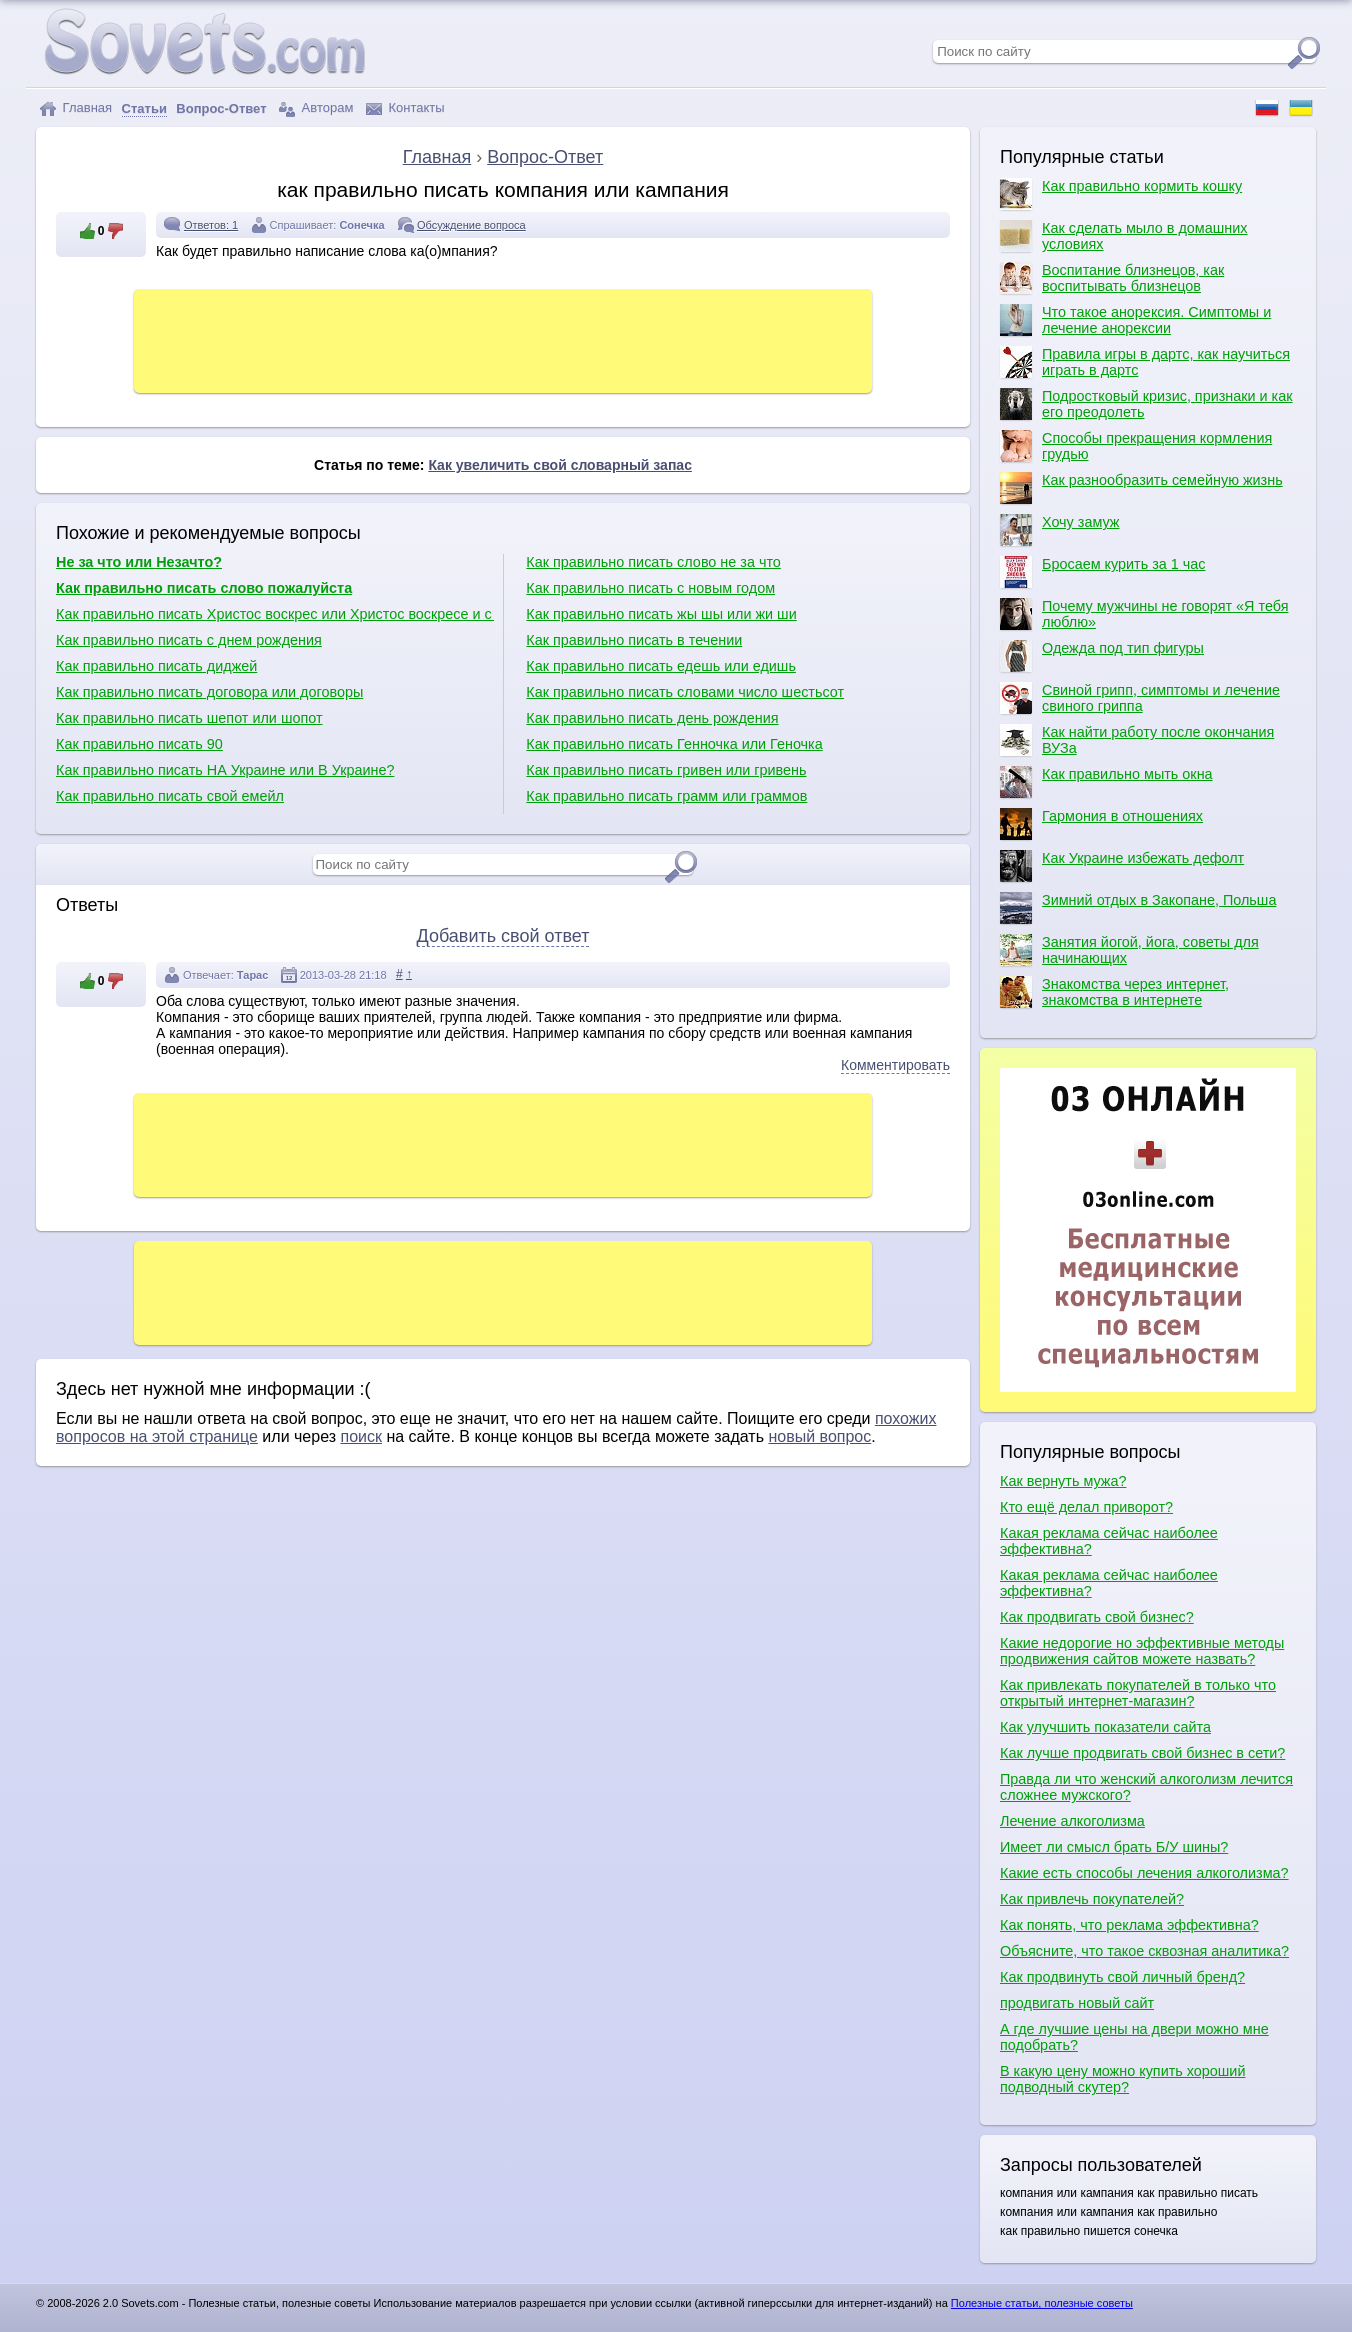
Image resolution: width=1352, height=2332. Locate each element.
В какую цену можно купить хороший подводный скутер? (1122, 2079)
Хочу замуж (1059, 530)
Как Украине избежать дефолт (1122, 866)
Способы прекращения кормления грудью (1136, 446)
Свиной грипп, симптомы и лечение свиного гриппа (1140, 698)
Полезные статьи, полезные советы (1042, 2303)
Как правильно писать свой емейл (170, 796)
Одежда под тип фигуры (1102, 656)
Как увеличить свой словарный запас (560, 465)
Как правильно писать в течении (634, 640)
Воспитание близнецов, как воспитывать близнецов (1112, 278)
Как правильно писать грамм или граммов (666, 796)
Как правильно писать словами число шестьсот (685, 692)
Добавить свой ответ (503, 936)
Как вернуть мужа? (1063, 1481)
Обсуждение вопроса (471, 225)
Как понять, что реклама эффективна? (1129, 1925)
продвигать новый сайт (1077, 2003)
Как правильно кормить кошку (1121, 194)
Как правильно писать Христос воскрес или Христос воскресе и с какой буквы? (275, 614)
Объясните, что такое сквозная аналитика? (1144, 1951)
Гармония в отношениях (1101, 824)
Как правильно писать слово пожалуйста (204, 588)
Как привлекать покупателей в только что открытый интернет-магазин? (1138, 1693)
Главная (75, 108)
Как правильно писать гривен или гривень (666, 770)
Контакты (405, 108)
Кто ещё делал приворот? (1086, 1507)
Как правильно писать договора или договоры (209, 692)
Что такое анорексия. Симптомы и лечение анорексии (1135, 320)
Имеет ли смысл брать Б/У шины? (1114, 1847)
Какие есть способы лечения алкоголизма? (1144, 1873)
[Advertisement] (503, 339)
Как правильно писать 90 (139, 744)
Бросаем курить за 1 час (1102, 572)
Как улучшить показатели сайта (1105, 1727)
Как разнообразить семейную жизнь (1141, 488)
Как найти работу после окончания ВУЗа (1137, 740)
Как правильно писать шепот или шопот (189, 718)
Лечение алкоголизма (1072, 1821)
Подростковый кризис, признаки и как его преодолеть (1146, 404)
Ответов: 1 (211, 225)
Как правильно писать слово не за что (653, 562)
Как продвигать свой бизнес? (1097, 1617)
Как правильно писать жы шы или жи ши (661, 614)
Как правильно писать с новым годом (650, 588)
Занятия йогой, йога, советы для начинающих (1129, 950)
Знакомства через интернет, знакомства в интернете (1114, 992)
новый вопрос (819, 1436)
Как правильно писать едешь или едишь (661, 666)
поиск (361, 1436)
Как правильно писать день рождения (652, 718)
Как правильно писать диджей (156, 666)
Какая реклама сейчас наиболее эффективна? (1109, 1541)
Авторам (316, 108)
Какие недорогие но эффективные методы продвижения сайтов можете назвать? (1142, 1651)
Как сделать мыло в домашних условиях (1123, 236)
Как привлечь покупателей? (1092, 1899)
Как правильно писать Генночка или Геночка (674, 744)
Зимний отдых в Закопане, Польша (1138, 908)
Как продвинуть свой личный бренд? (1122, 1977)
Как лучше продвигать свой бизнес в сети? (1142, 1753)
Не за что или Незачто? (139, 562)
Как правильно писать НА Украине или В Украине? (225, 770)
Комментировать (895, 1065)
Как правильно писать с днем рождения (189, 640)
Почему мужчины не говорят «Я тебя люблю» (1144, 614)
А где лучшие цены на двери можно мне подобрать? (1134, 2037)
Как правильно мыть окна (1106, 782)
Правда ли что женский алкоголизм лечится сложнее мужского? (1146, 1787)
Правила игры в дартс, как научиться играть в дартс (1145, 362)
